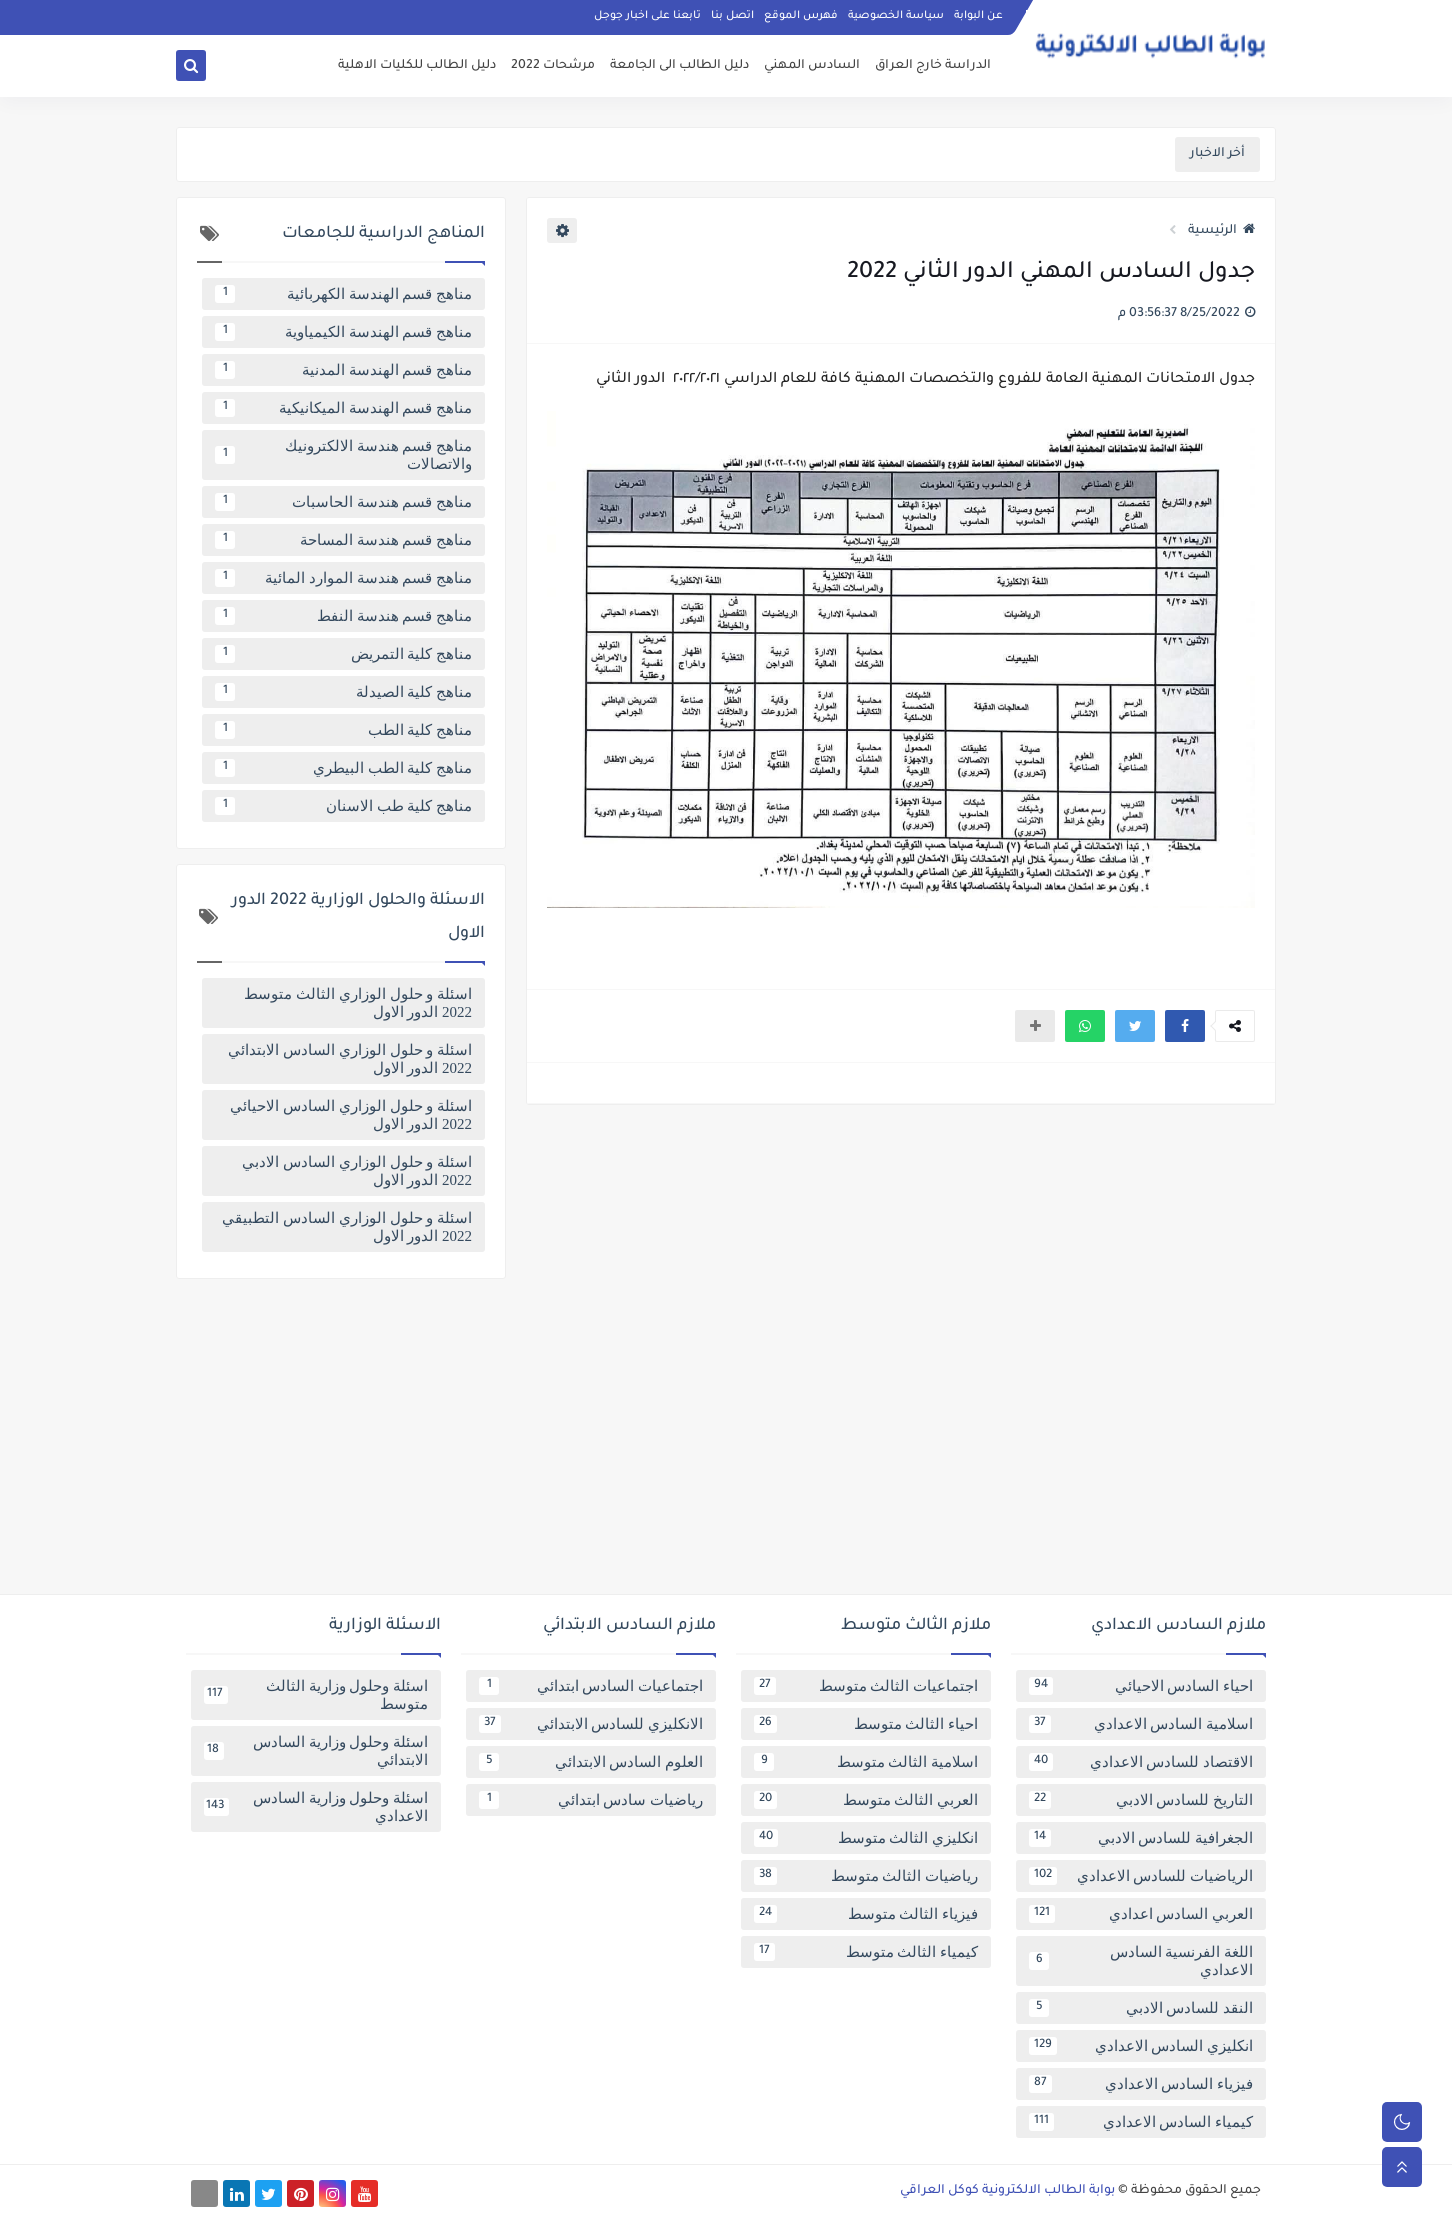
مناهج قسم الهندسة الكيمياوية (343, 332)
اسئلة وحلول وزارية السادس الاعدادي (316, 1807)
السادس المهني (812, 66)
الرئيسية (1221, 231)
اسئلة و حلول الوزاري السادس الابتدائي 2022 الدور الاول (350, 1059)
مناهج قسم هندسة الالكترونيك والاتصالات (343, 455)
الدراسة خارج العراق (933, 66)
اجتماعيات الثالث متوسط (866, 1686)
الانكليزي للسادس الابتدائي (591, 1724)
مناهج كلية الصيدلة (343, 692)
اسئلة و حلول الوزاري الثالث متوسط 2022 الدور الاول (358, 1003)
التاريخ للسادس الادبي (1141, 1800)
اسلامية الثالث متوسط (866, 1762)
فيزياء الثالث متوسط (866, 1914)
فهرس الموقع (801, 16)
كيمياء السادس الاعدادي (1141, 2122)
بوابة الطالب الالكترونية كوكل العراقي (1007, 2191)
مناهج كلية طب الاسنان (343, 806)
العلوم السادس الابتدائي (591, 1762)
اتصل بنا (732, 16)
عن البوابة (978, 16)
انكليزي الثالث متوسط (866, 1838)
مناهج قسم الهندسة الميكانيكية (343, 408)
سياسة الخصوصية (896, 16)
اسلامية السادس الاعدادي (1141, 1724)
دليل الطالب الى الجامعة (679, 66)
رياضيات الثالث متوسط (866, 1876)
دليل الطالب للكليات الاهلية (417, 66)
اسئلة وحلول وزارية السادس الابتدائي (316, 1751)
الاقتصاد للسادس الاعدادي (1141, 1762)
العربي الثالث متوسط (866, 1800)
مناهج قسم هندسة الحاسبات (343, 502)
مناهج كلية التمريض (343, 654)
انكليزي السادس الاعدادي (1141, 2046)
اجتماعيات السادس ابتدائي (591, 1686)
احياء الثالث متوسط (866, 1724)
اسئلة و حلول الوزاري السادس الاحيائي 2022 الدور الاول (351, 1115)
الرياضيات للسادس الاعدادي (1141, 1876)
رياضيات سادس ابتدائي (591, 1800)
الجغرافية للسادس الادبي (1141, 1838)
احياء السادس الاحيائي (1141, 1686)
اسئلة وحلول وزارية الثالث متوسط (316, 1695)
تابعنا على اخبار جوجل (647, 16)
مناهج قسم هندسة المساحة (343, 540)
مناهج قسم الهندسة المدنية (343, 370)
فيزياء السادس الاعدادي (1141, 2084)
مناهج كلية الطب (343, 730)
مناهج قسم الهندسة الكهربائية (343, 294)
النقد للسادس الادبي (1141, 2008)
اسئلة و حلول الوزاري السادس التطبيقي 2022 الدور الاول (347, 1227)
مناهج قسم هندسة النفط (343, 616)
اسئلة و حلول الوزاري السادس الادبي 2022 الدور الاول (357, 1171)
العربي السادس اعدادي (1141, 1914)
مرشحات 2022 (553, 66)
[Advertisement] (726, 1444)
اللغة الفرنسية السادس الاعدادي (1141, 1961)
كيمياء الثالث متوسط (866, 1952)
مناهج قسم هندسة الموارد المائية (343, 578)
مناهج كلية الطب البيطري (343, 768)
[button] (1185, 1026)
